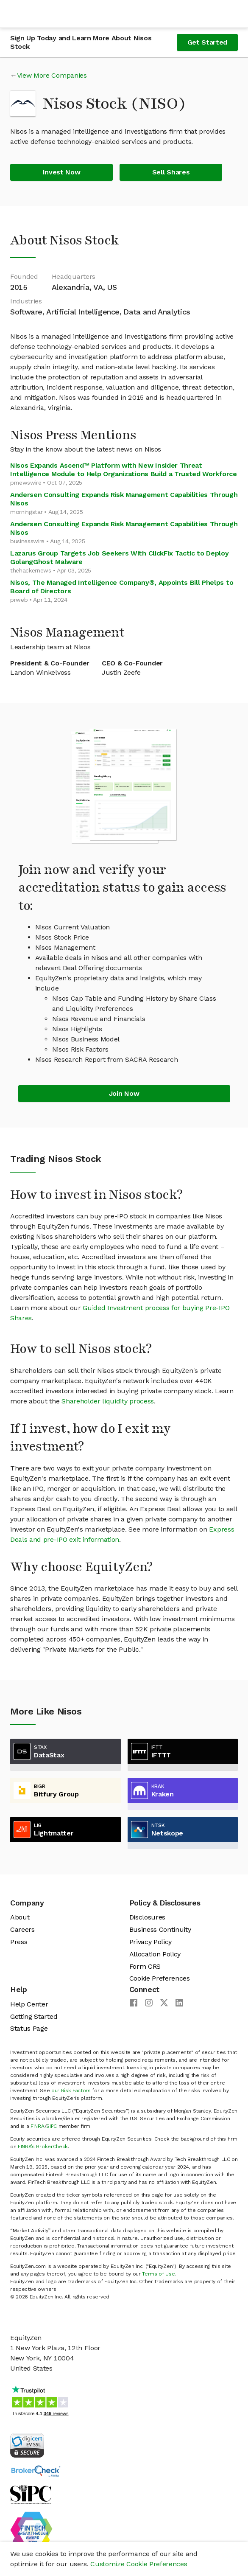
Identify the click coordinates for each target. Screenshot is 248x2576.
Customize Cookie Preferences (138, 2564)
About (19, 1917)
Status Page (28, 2028)
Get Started (207, 42)
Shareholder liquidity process (107, 1401)
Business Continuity (160, 1929)
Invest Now (62, 172)
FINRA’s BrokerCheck (43, 2146)
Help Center (29, 2004)
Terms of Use (158, 2274)
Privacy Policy (150, 1942)
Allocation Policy (155, 1954)
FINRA (37, 2126)
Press (18, 1942)
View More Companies (52, 75)
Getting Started (33, 2016)
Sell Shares (170, 172)
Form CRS (145, 1966)
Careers (22, 1929)
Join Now (124, 1093)
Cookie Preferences (159, 1978)
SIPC (51, 2126)
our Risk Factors (71, 2090)
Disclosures (147, 1917)
